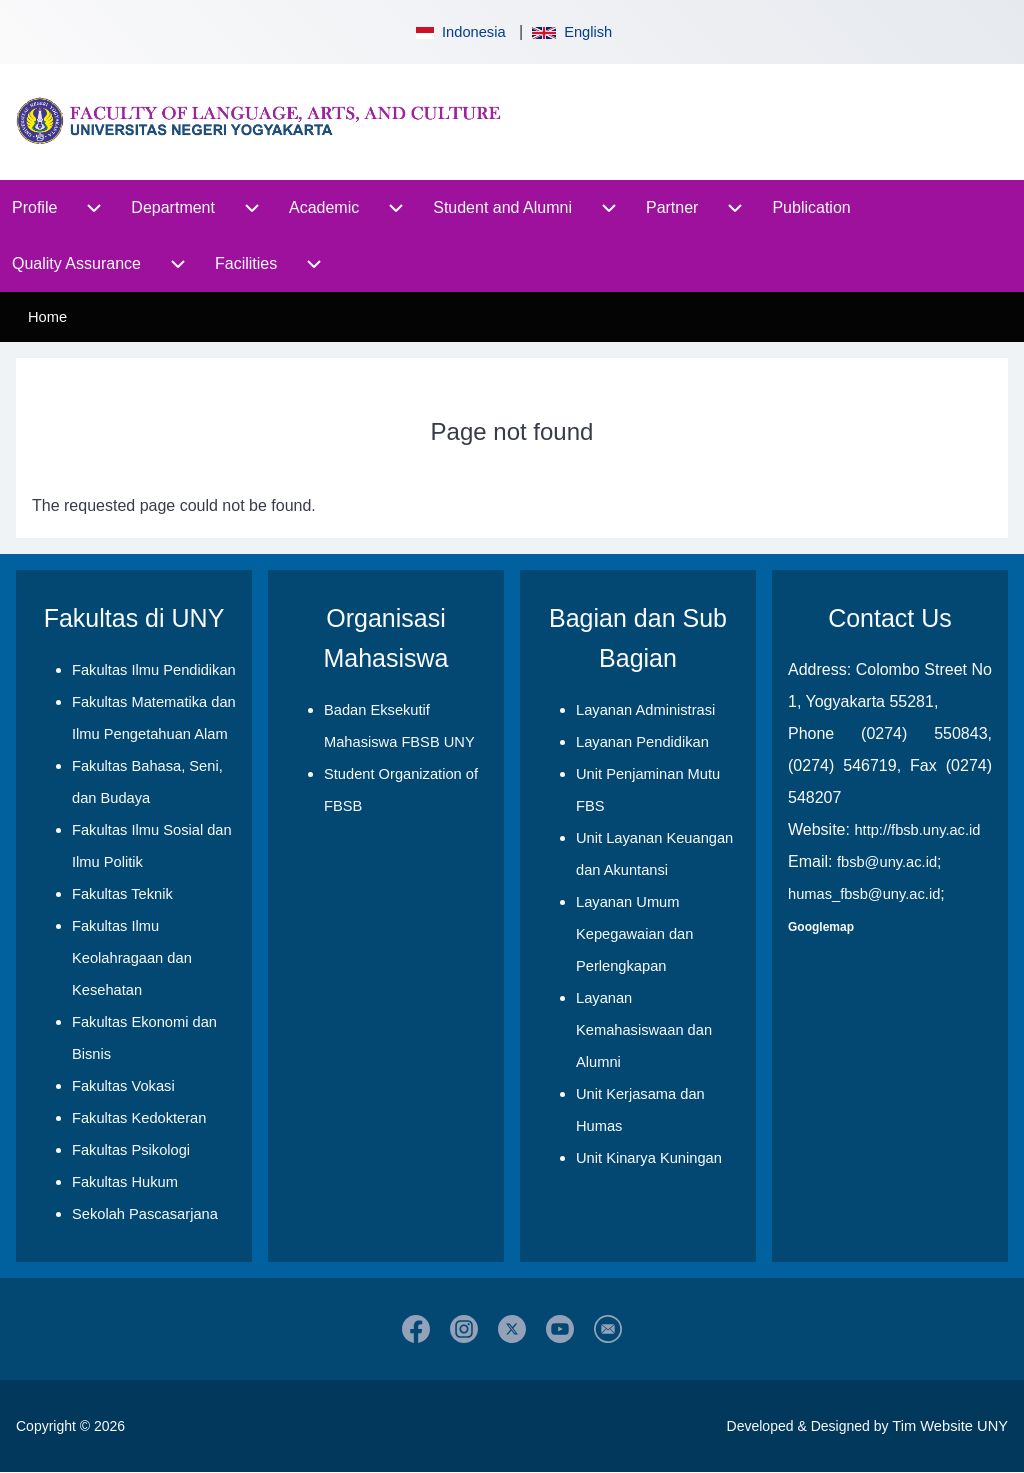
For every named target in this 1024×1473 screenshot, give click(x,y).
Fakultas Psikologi (131, 1150)
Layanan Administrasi (645, 710)
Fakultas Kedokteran (139, 1118)
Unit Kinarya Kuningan (649, 1158)
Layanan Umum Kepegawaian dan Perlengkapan (634, 934)
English (572, 32)
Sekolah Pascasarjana (145, 1214)
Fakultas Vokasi (123, 1086)
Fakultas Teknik (122, 894)
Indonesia (459, 32)
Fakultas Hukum (125, 1182)
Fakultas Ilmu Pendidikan (154, 670)
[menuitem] (34, 208)
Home (47, 317)
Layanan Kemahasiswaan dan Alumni (644, 1030)
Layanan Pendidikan (642, 742)
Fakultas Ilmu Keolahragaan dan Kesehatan (132, 958)
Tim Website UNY (950, 1426)
